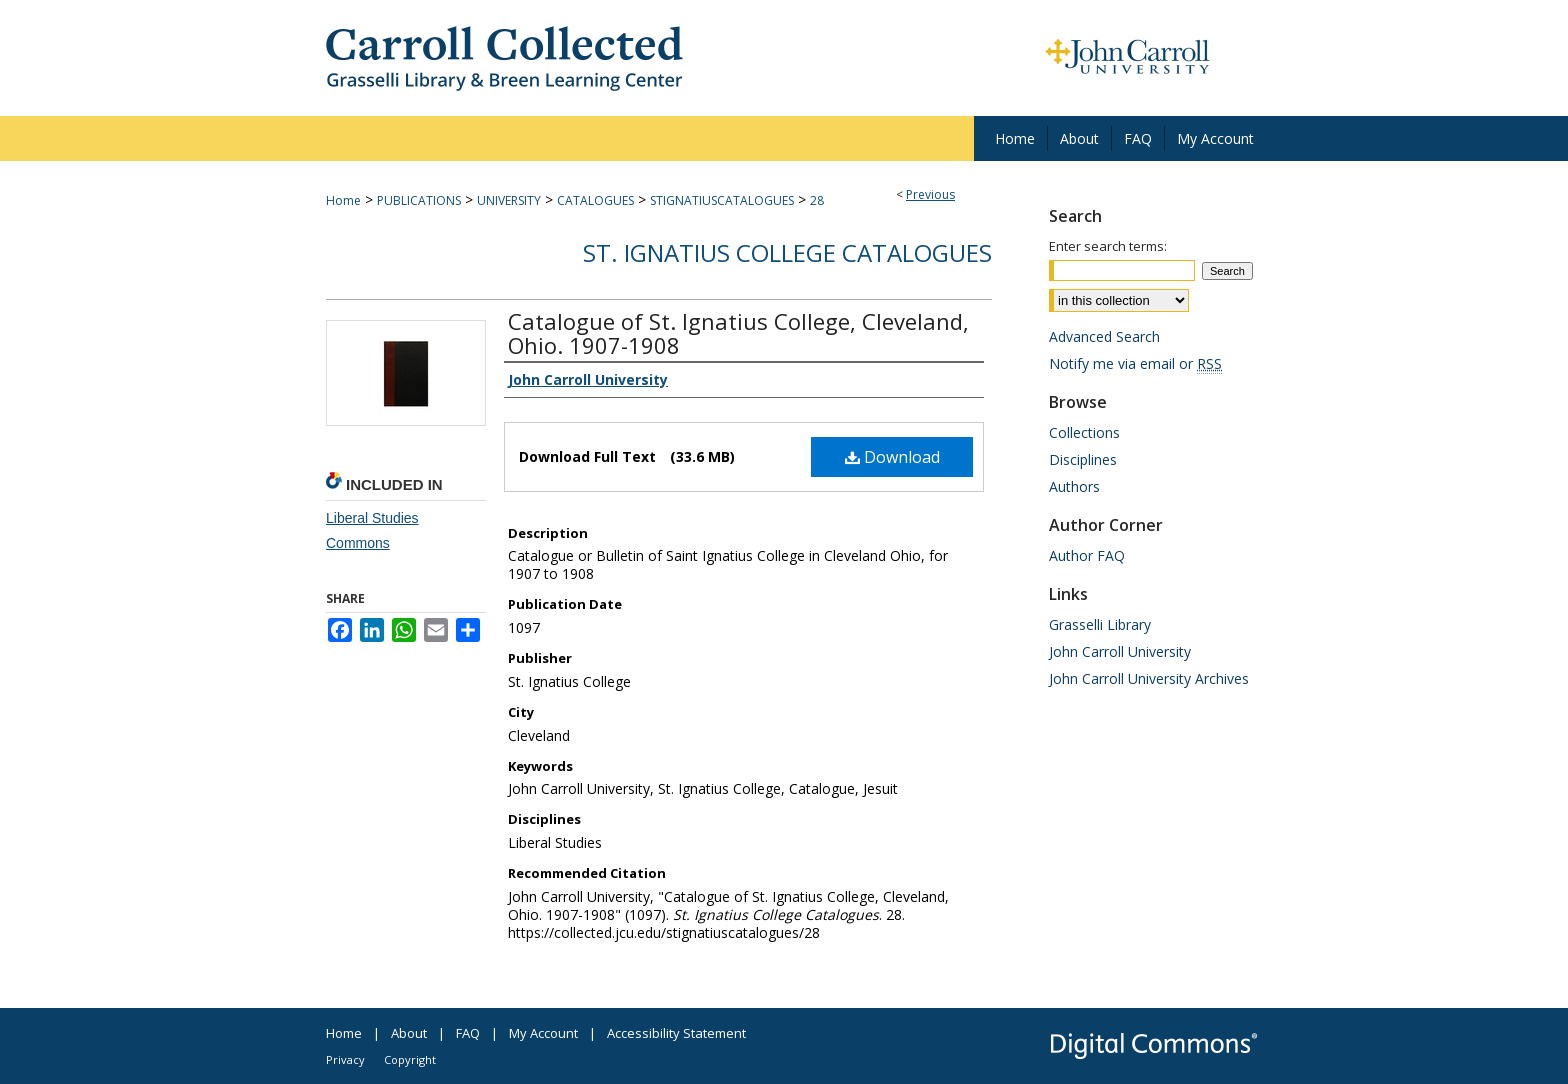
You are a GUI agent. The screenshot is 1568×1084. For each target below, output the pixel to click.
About (409, 1033)
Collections (1084, 432)
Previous (930, 194)
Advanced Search (1104, 336)
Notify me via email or (1135, 363)
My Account (543, 1033)
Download (892, 457)
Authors (1074, 486)
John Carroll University (1120, 651)
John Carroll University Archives (1149, 678)
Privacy (345, 1059)
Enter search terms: (1108, 246)
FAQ (468, 1033)
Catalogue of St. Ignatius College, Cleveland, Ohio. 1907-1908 (738, 333)
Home (343, 200)
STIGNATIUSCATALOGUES (722, 200)
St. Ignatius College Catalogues (787, 252)
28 (817, 200)
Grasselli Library (1100, 624)
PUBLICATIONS (419, 200)
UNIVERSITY (509, 200)
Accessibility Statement (676, 1033)
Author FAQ (1087, 555)
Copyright (410, 1059)
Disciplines (1083, 459)
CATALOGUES (595, 200)
